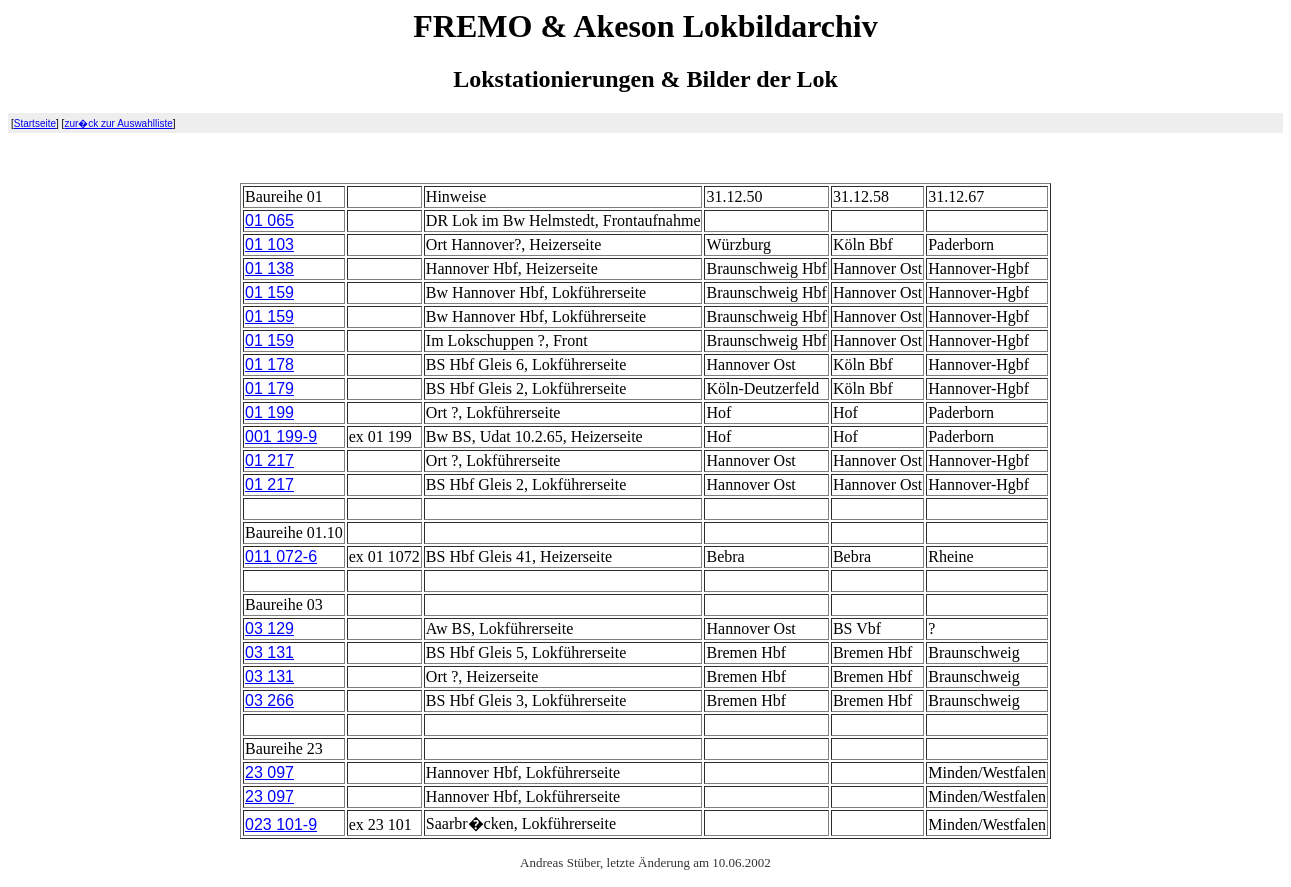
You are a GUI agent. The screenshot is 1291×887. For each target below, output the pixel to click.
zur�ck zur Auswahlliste (118, 123)
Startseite (35, 123)
